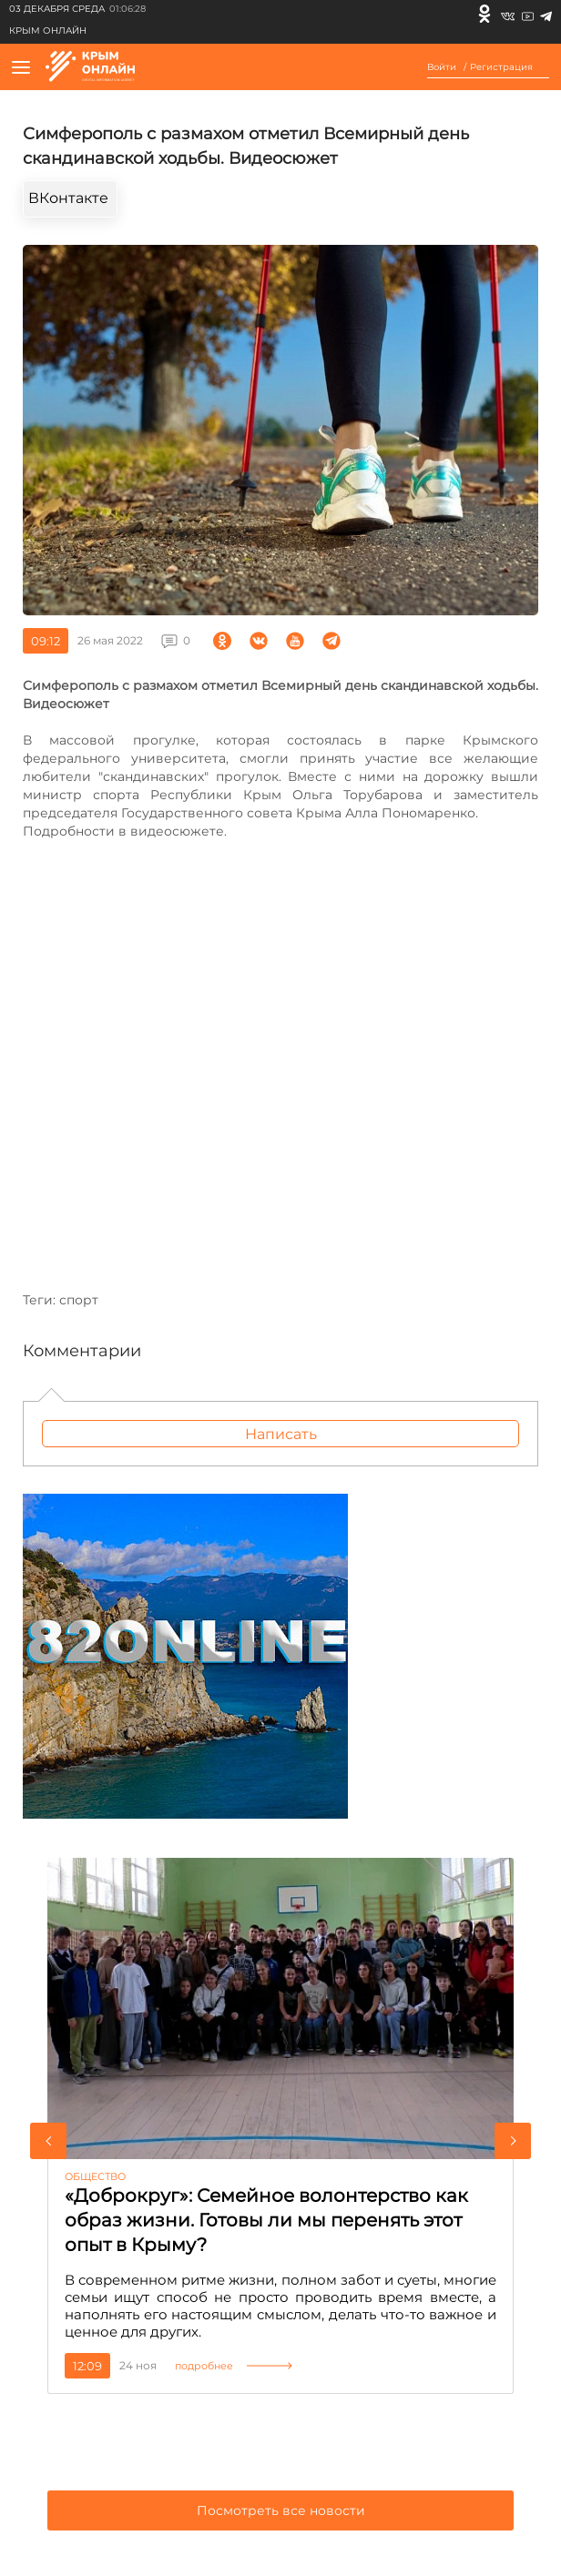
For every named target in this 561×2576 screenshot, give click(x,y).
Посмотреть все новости (281, 2510)
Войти (441, 67)
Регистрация (501, 67)
